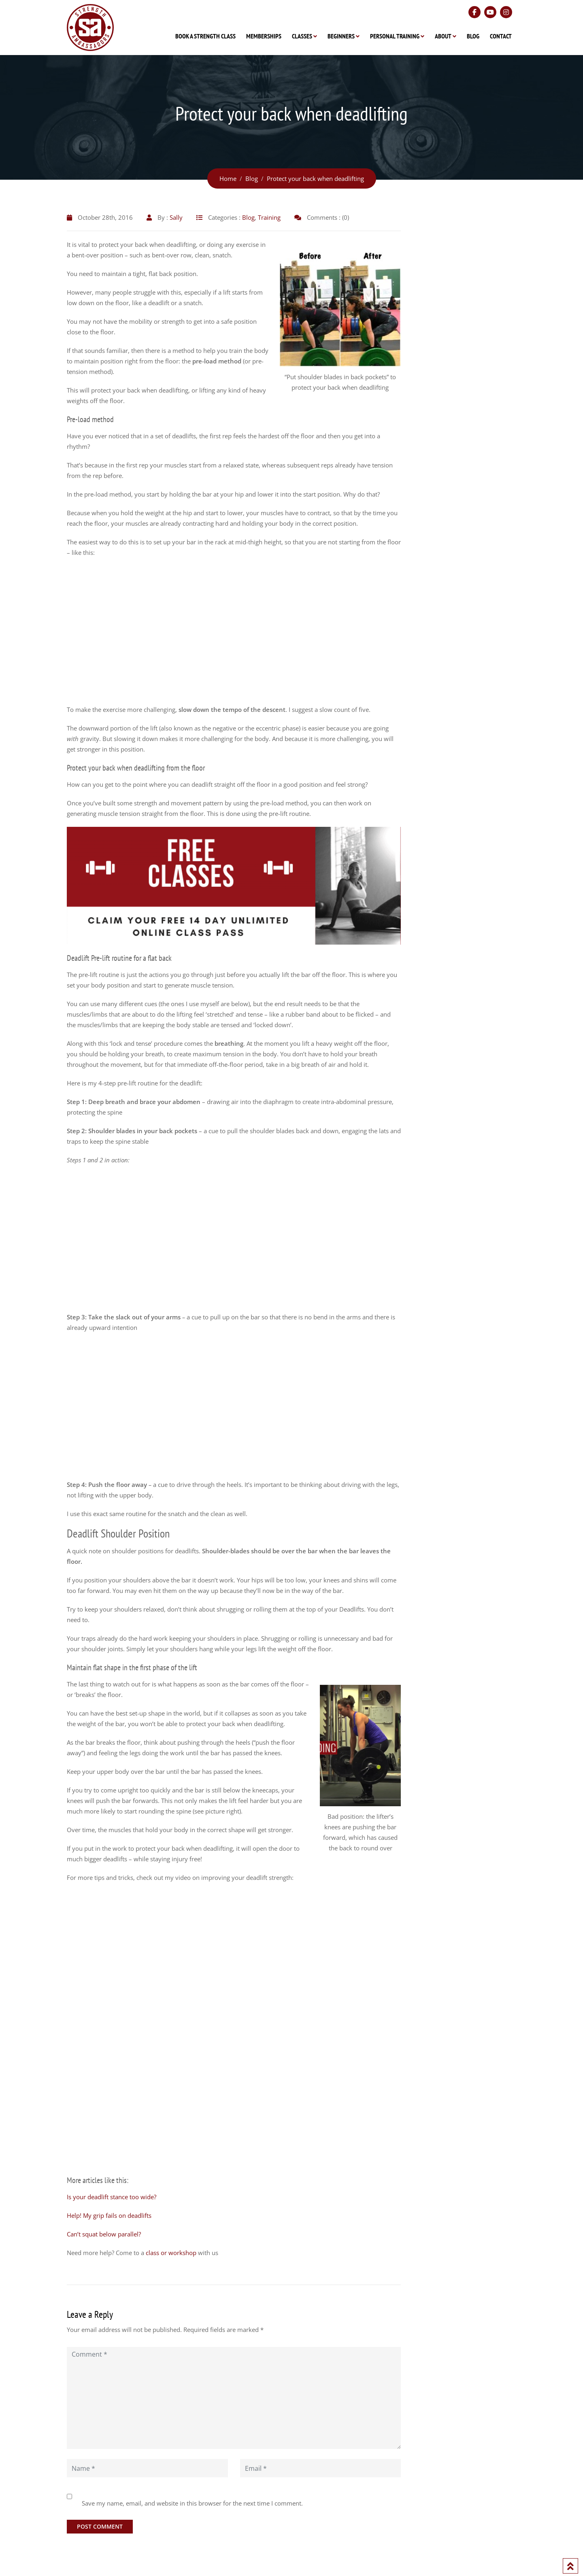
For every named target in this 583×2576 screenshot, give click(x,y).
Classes (302, 36)
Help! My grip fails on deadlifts (109, 2215)
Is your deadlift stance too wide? (111, 2197)
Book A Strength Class (205, 36)
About (443, 36)
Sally (176, 217)
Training (269, 217)
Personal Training (394, 36)
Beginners (341, 36)
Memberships (263, 36)
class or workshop (171, 2253)
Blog (473, 36)
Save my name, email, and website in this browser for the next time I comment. (192, 2503)
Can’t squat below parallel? (104, 2234)
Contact (501, 36)
